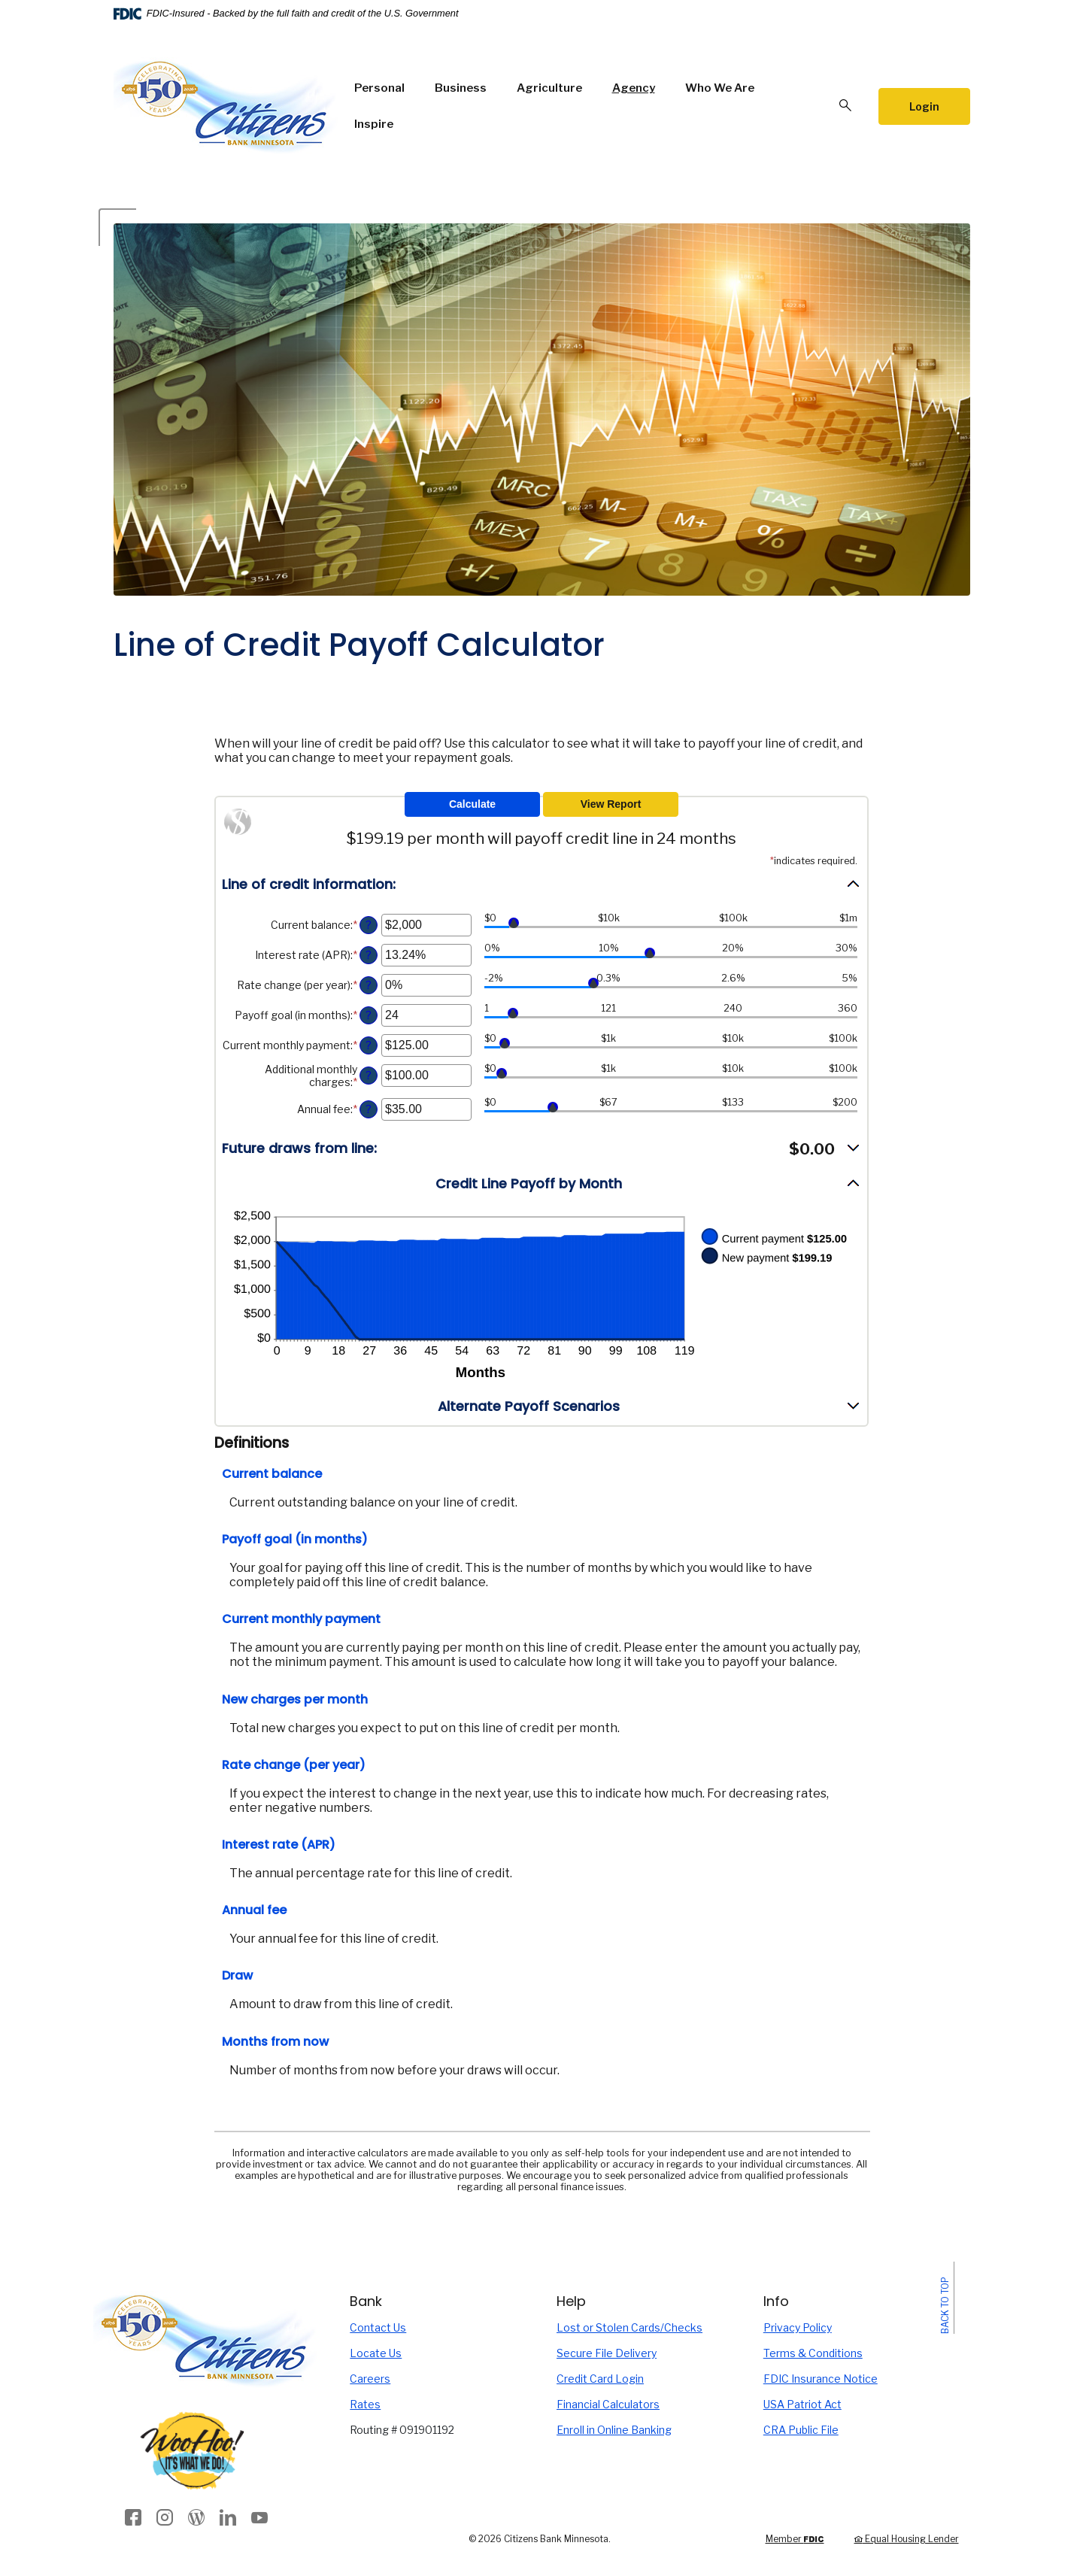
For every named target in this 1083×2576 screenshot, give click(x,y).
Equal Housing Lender (906, 2538)
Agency (633, 88)
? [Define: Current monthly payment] (369, 1045)
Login (924, 106)
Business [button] (461, 88)
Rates (365, 2404)
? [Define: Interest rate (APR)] (369, 955)
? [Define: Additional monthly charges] (369, 1075)
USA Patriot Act (802, 2404)
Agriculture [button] (549, 88)
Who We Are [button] (719, 88)
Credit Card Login (600, 2378)
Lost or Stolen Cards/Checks (629, 2327)
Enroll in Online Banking (614, 2429)
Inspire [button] (373, 124)
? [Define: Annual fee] (369, 1109)
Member (795, 2538)
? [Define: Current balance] (369, 925)
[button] (541, 883)
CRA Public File (801, 2429)
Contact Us (378, 2327)
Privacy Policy (797, 2327)
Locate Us (376, 2353)
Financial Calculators (608, 2404)
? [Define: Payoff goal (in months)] (369, 1015)
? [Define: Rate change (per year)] (369, 985)
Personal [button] (379, 88)
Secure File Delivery (607, 2353)
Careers (370, 2378)
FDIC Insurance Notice (820, 2378)
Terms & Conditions (813, 2353)
